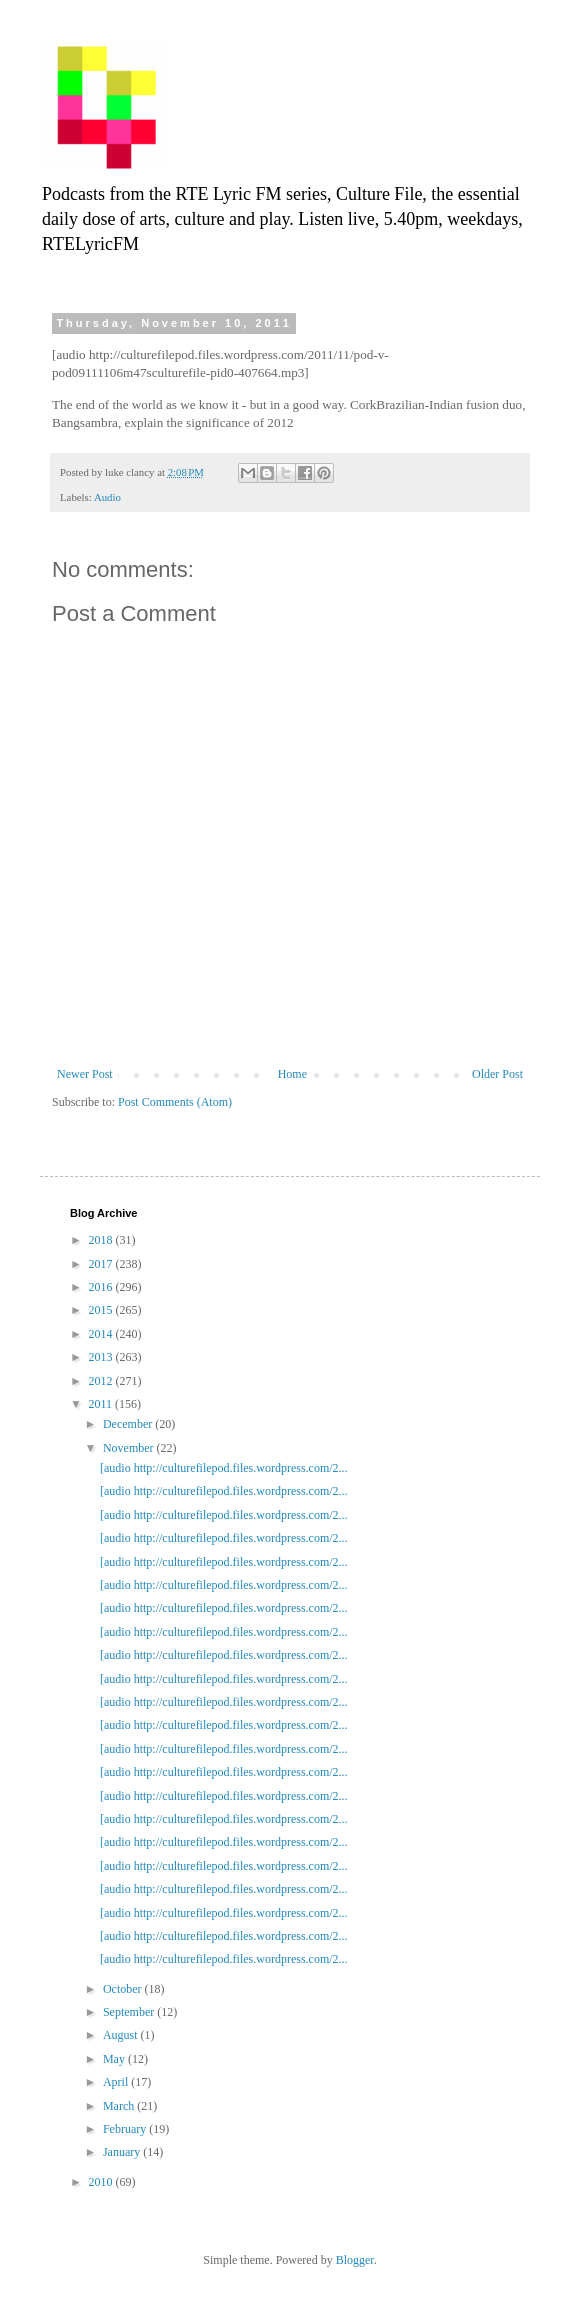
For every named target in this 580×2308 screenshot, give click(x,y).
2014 (102, 1334)
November (130, 1448)
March (120, 2106)
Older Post (497, 1074)
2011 (102, 1404)
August (122, 2035)
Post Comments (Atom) (175, 1102)
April (117, 2082)
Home (292, 1074)
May (115, 2059)
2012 (102, 1381)
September (130, 2012)
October (124, 1989)
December (129, 1424)
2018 (102, 1240)
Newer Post (85, 1074)
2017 (102, 1264)
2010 (102, 2182)
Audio (107, 497)
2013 (102, 1357)
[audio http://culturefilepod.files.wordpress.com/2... (224, 1468)
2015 (102, 1310)
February (126, 2129)
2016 (102, 1287)
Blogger (355, 2260)
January (123, 2152)
